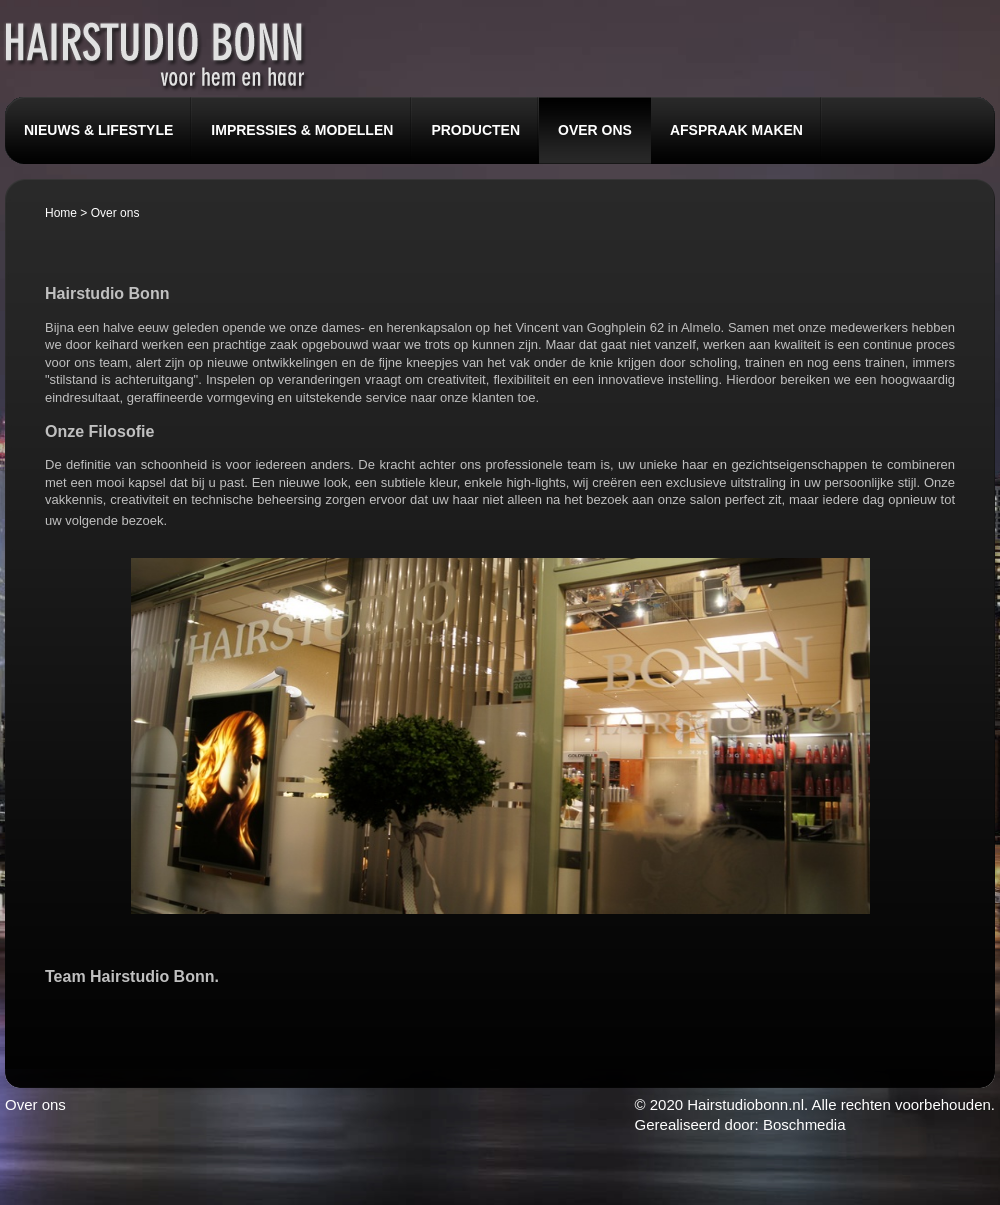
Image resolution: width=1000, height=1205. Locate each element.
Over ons (35, 1104)
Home (61, 213)
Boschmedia (804, 1124)
